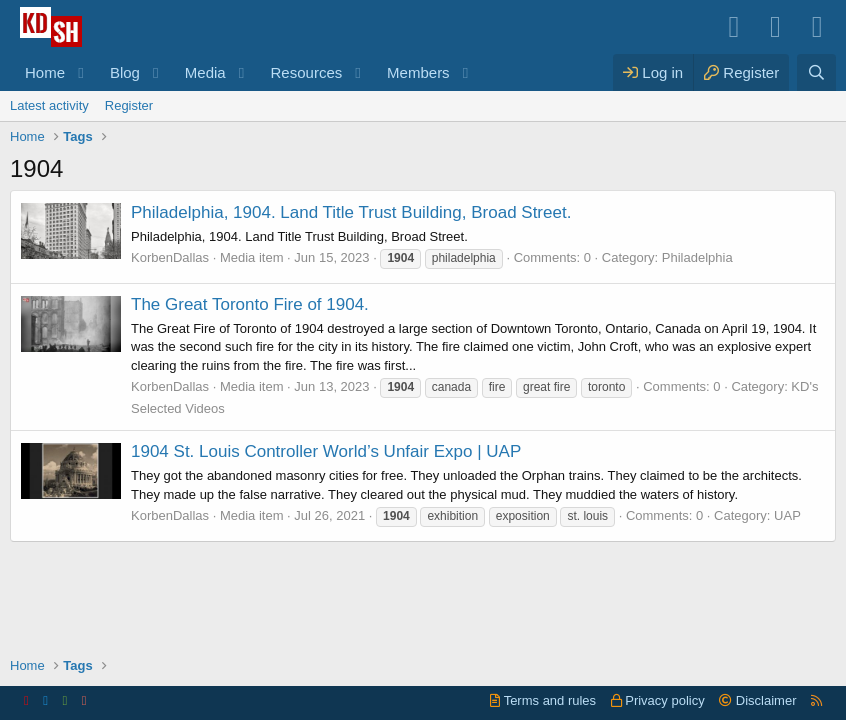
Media (205, 72)
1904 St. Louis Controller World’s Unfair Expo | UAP (326, 451)
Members (418, 72)
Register (129, 105)
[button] (81, 72)
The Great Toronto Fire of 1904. (250, 304)
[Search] (816, 72)
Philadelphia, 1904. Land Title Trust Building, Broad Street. (351, 212)
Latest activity (49, 105)
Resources (307, 72)
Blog (125, 72)
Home (45, 72)
